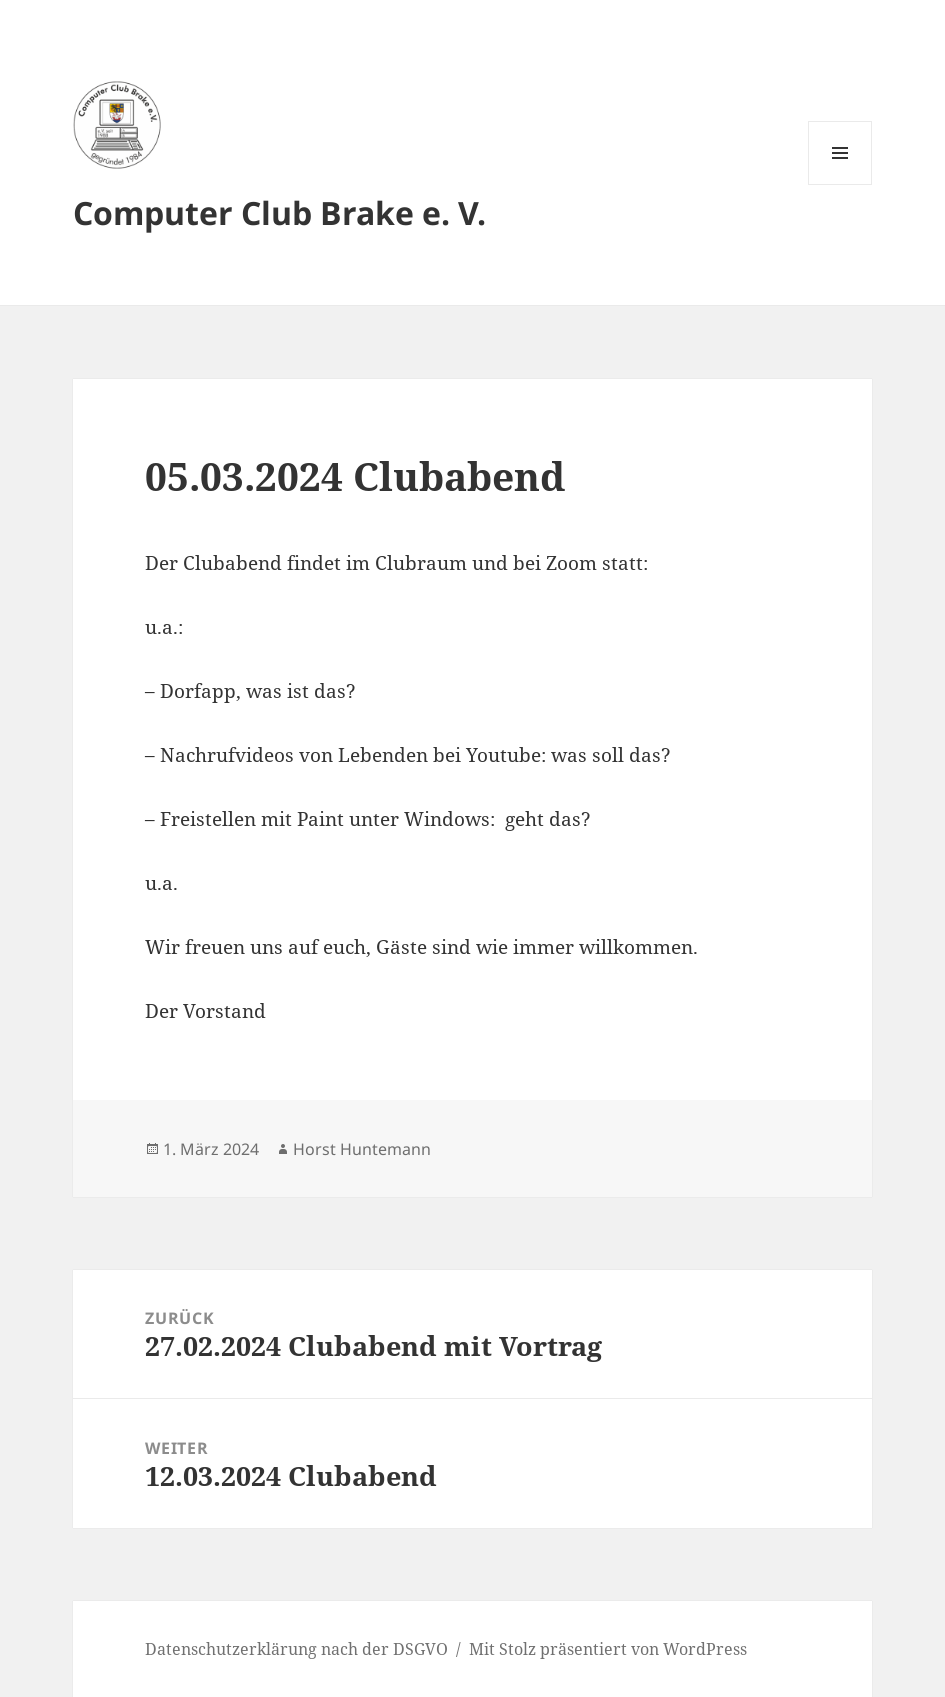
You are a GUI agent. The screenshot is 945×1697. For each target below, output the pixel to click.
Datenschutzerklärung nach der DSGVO (296, 1649)
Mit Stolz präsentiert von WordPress (608, 1649)
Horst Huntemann (362, 1149)
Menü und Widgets (840, 184)
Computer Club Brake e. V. (279, 212)
